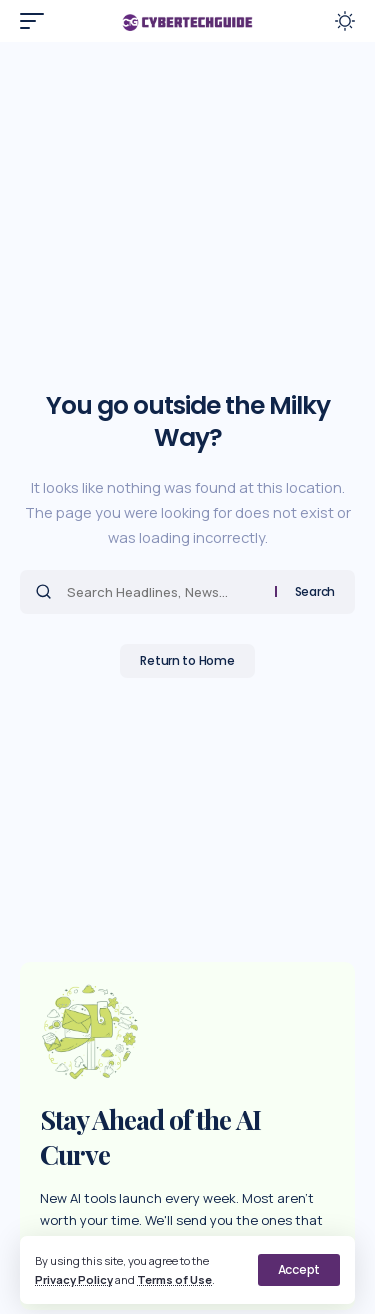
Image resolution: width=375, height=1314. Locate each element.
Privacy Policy (74, 1279)
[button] (299, 1270)
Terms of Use (174, 1279)
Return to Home (187, 660)
